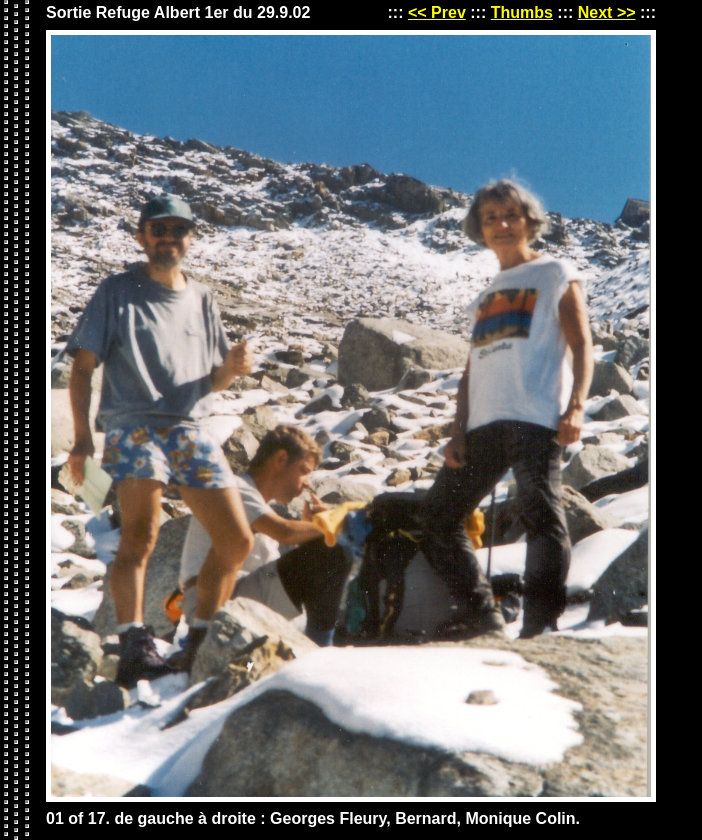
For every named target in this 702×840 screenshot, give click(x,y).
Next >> (607, 12)
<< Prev (437, 12)
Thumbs (522, 12)
